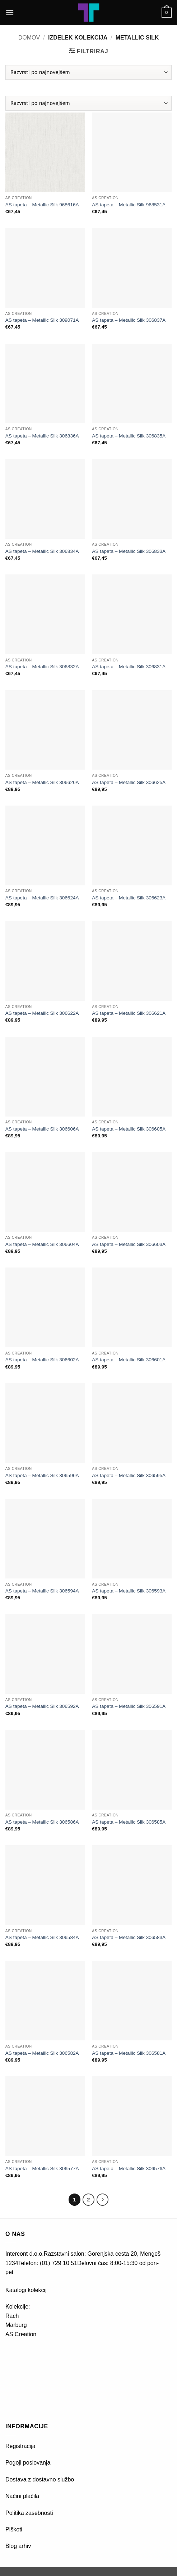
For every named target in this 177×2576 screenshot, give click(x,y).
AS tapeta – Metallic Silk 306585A (129, 1822)
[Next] (103, 2200)
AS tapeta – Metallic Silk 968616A (42, 204)
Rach (12, 2316)
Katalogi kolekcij (26, 2290)
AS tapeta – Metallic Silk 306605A (129, 1129)
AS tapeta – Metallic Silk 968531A (129, 204)
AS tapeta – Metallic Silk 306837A (129, 320)
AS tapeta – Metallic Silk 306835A (129, 436)
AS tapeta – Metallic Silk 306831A (129, 666)
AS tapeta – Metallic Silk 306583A (129, 1937)
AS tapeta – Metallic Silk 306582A (42, 2053)
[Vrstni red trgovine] (88, 72)
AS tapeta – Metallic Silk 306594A (42, 1591)
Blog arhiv (19, 2546)
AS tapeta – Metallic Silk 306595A (129, 1475)
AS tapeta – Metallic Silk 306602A (42, 1359)
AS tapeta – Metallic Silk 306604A (42, 1244)
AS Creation (20, 2334)
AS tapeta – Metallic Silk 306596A (42, 1475)
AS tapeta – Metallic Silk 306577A (42, 2168)
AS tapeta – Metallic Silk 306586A (42, 1822)
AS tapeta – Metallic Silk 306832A (42, 666)
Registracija (20, 2446)
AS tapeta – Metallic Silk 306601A (129, 1359)
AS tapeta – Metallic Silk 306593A (129, 1591)
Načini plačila (22, 2496)
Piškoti (13, 2529)
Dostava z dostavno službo (39, 2479)
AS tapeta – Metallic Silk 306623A (129, 897)
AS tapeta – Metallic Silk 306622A (42, 1013)
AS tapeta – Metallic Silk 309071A (42, 320)
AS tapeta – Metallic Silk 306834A (42, 551)
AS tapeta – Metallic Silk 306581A (129, 2053)
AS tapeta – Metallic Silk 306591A (129, 1706)
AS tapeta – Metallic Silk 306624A (42, 897)
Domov (29, 38)
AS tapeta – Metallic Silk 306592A (42, 1706)
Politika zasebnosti (29, 2513)
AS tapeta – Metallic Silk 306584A (42, 1937)
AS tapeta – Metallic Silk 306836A (42, 436)
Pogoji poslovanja (27, 2463)
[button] (9, 12)
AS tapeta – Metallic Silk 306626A (42, 782)
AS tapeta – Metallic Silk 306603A (129, 1244)
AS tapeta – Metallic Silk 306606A (42, 1129)
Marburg (16, 2325)
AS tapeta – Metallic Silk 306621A (129, 1013)
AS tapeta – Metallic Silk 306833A (129, 551)
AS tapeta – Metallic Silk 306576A (129, 2168)
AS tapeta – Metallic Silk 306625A (129, 782)
